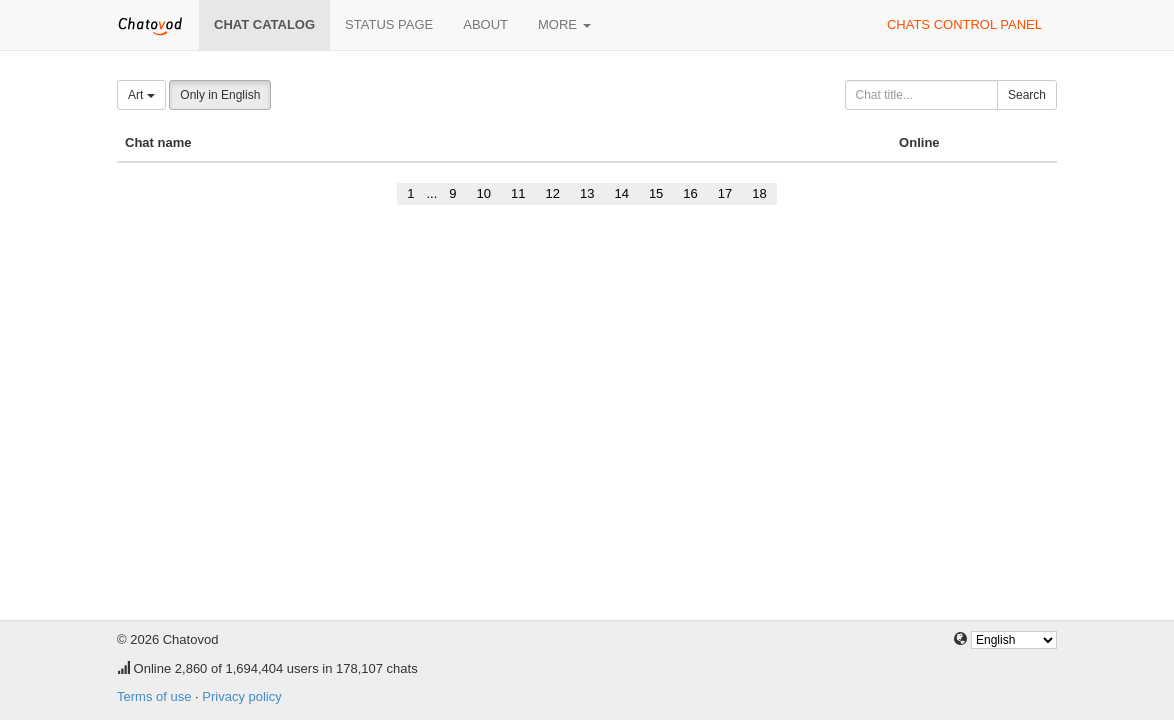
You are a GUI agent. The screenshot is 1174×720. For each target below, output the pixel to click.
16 (690, 193)
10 (484, 193)
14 (621, 193)
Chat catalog (264, 24)
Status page (389, 24)
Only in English (220, 95)
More (564, 24)
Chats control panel (964, 24)
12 (552, 193)
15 (656, 193)
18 (759, 193)
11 (518, 193)
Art (141, 95)
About (485, 24)
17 (725, 193)
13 (587, 193)
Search (1027, 95)
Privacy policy (241, 696)
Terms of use (154, 696)
